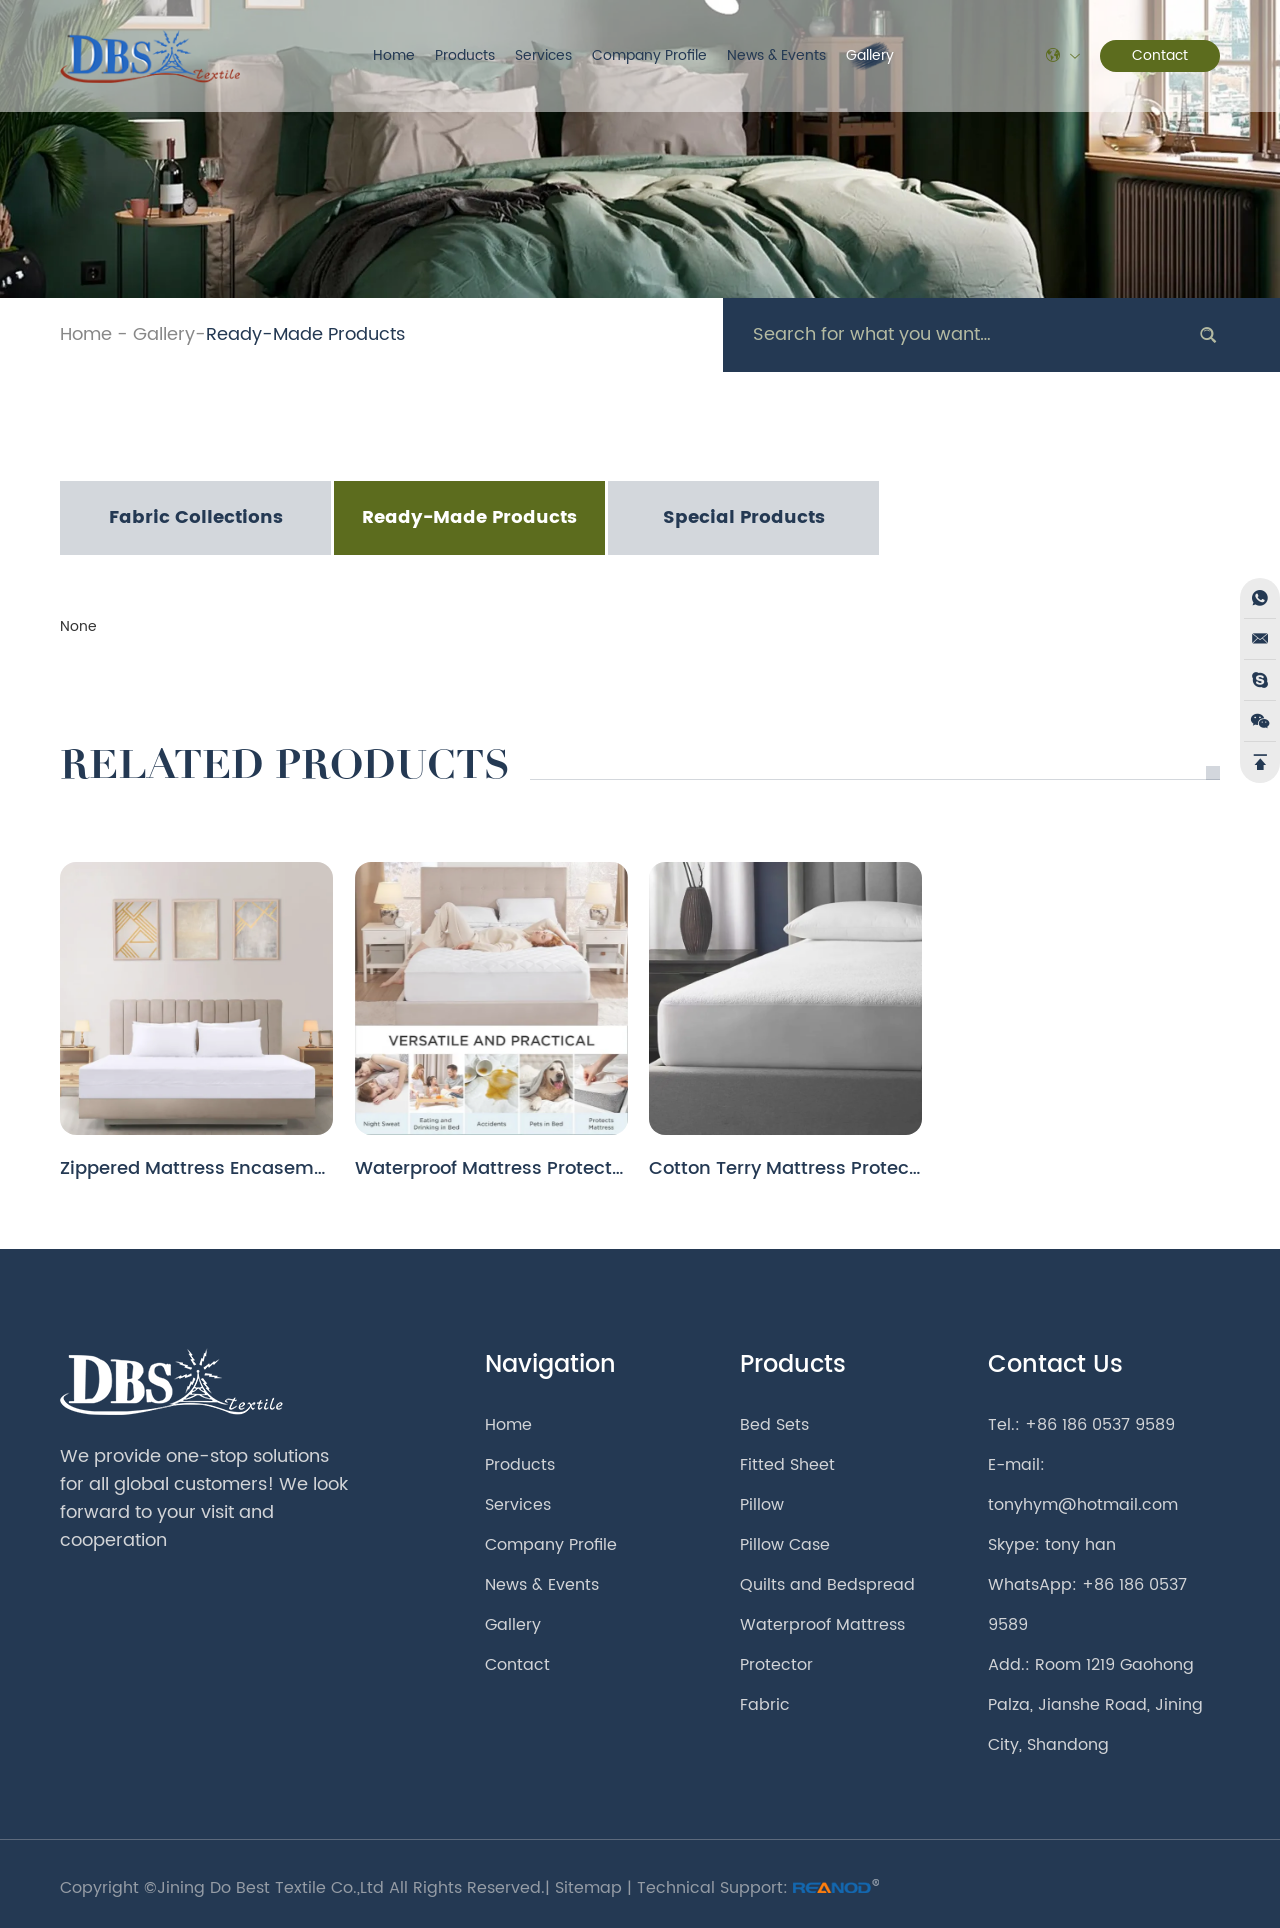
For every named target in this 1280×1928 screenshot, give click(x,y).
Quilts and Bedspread (827, 1585)
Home (394, 55)
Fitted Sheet (787, 1465)
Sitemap (588, 1888)
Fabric (765, 1705)
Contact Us (1055, 1365)
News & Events (776, 55)
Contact (1160, 55)
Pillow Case (785, 1545)
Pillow (762, 1505)
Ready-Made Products (305, 334)
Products (465, 55)
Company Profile (649, 55)
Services (543, 55)
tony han (1080, 1545)
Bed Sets (774, 1425)
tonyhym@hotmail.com (1083, 1505)
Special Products (744, 517)
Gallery (870, 55)
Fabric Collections (196, 517)
